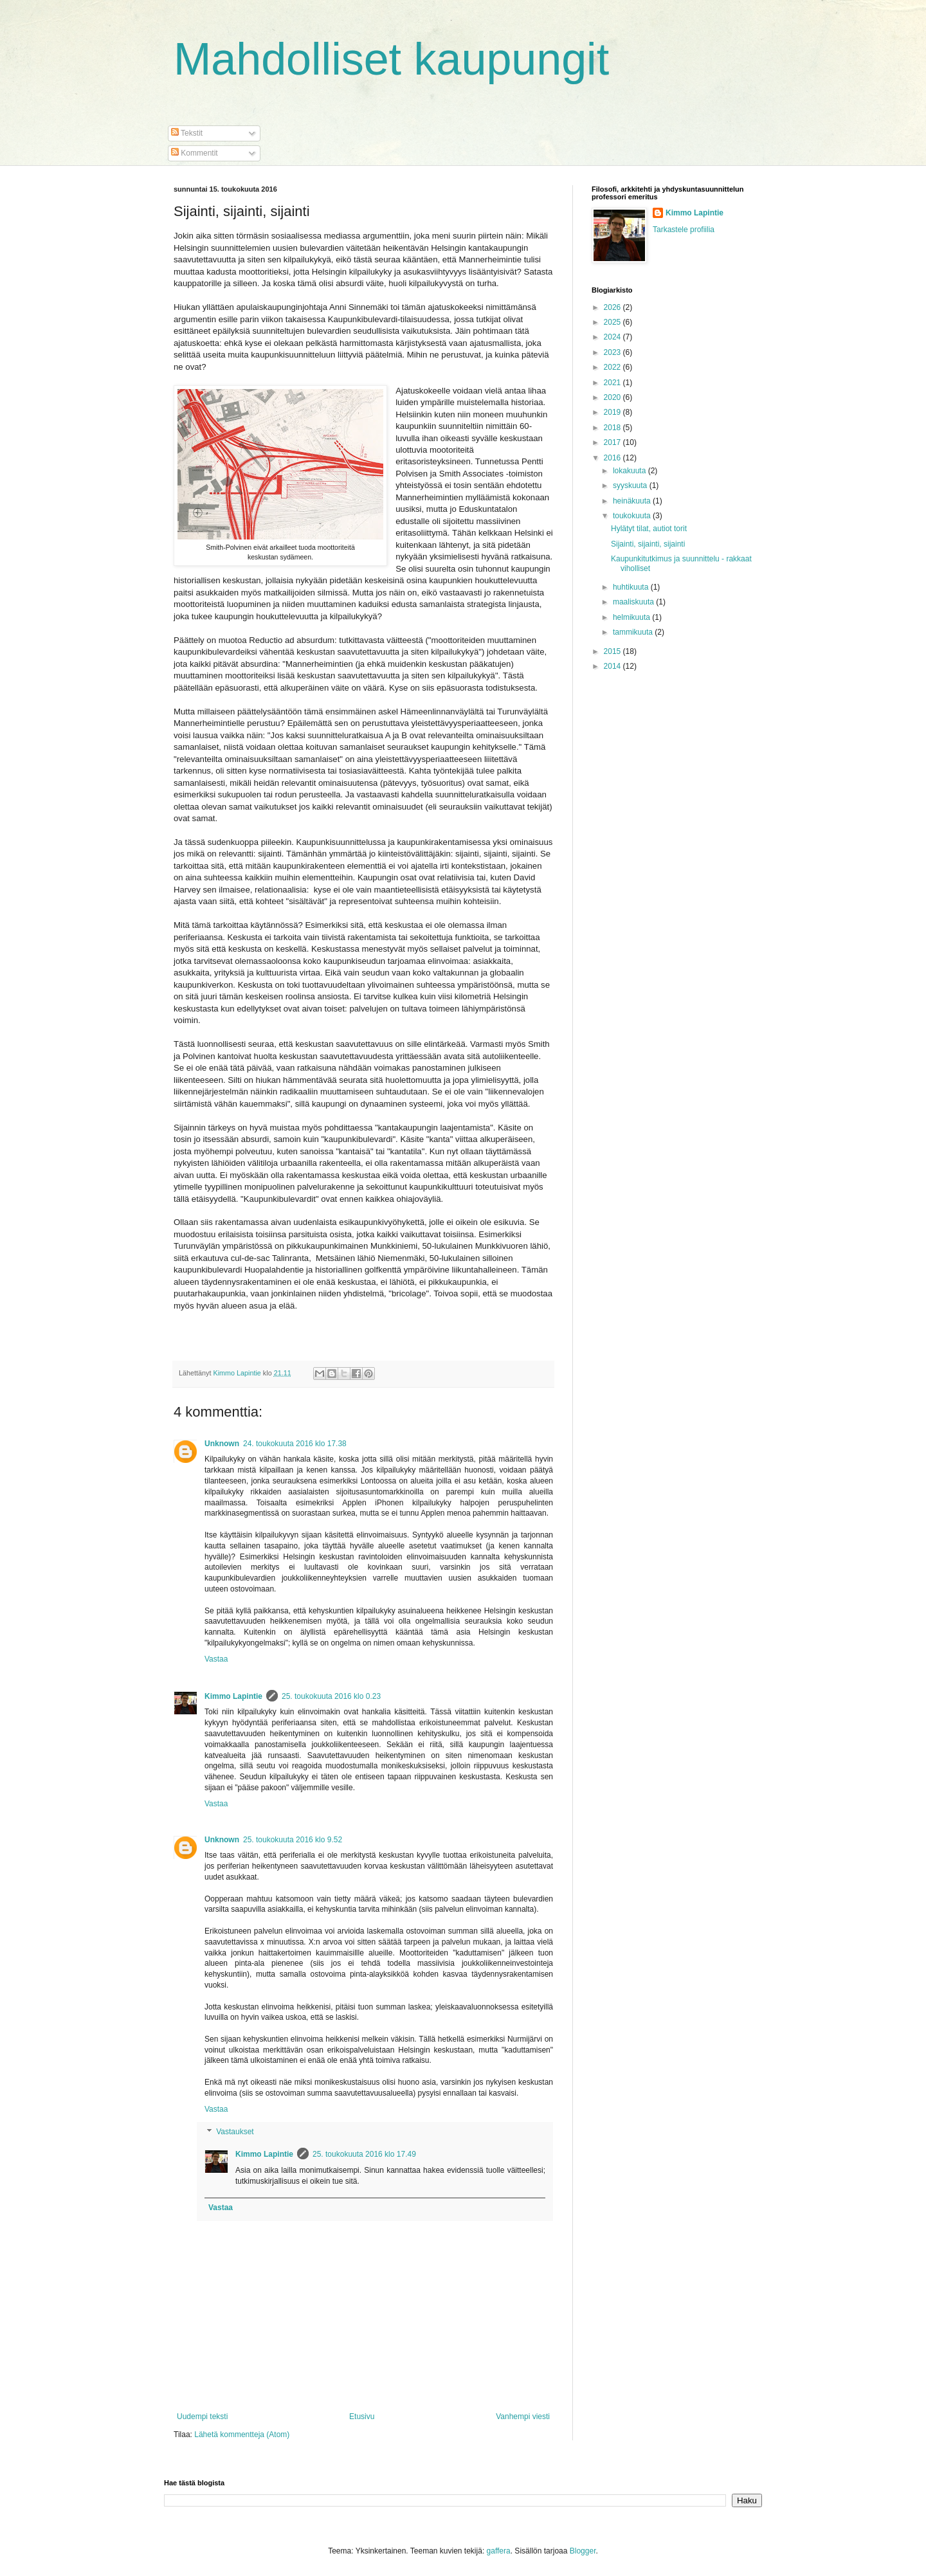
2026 (613, 307)
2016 (613, 457)
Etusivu (361, 2416)
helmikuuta (632, 617)
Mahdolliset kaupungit (391, 59)
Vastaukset (234, 2132)
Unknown (221, 1443)
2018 (613, 427)
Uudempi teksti (202, 2416)
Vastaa (216, 1659)
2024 (613, 336)
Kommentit (194, 153)
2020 (613, 397)
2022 (613, 367)
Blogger (583, 2550)
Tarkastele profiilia (683, 229)
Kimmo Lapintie (233, 1696)
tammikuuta (634, 632)
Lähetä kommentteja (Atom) (241, 2434)
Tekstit (187, 133)
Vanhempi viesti (523, 2416)
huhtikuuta (632, 587)
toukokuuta (633, 515)
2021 (613, 382)
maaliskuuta (634, 601)
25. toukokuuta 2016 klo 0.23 (331, 1696)
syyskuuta (631, 485)
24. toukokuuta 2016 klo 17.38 (295, 1443)
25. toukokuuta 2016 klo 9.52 (292, 1839)
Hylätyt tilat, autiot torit (649, 528)
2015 (613, 651)
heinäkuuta (633, 500)
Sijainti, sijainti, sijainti (648, 544)
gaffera (499, 2550)
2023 (613, 352)
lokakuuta (630, 470)
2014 (613, 666)
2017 (613, 442)
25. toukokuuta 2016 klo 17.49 (364, 2154)
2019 (613, 412)
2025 (613, 322)
